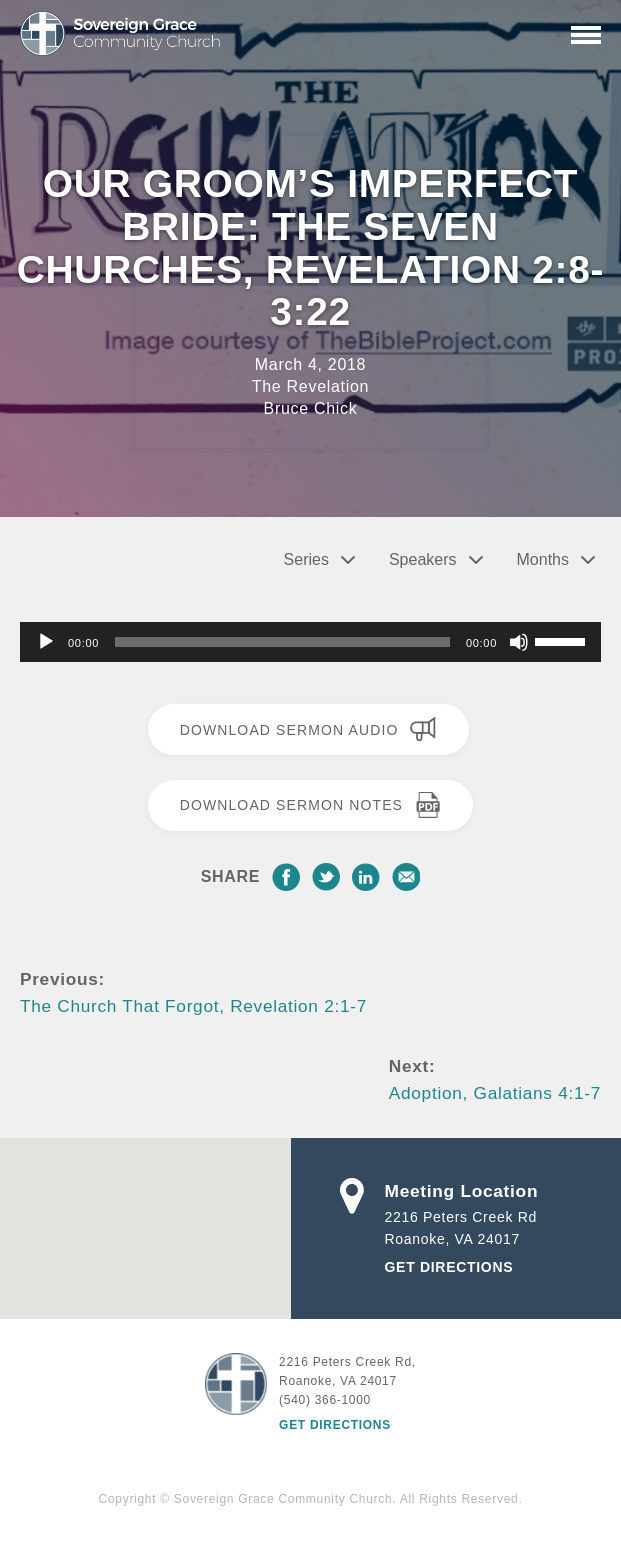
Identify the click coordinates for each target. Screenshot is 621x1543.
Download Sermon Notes (311, 805)
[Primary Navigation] (586, 35)
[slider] (282, 642)
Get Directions (449, 1267)
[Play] (46, 642)
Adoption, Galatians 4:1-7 (495, 1093)
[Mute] (519, 642)
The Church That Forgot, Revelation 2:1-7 (193, 1006)
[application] (310, 642)
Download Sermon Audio (308, 729)
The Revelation (310, 386)
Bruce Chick (311, 408)
